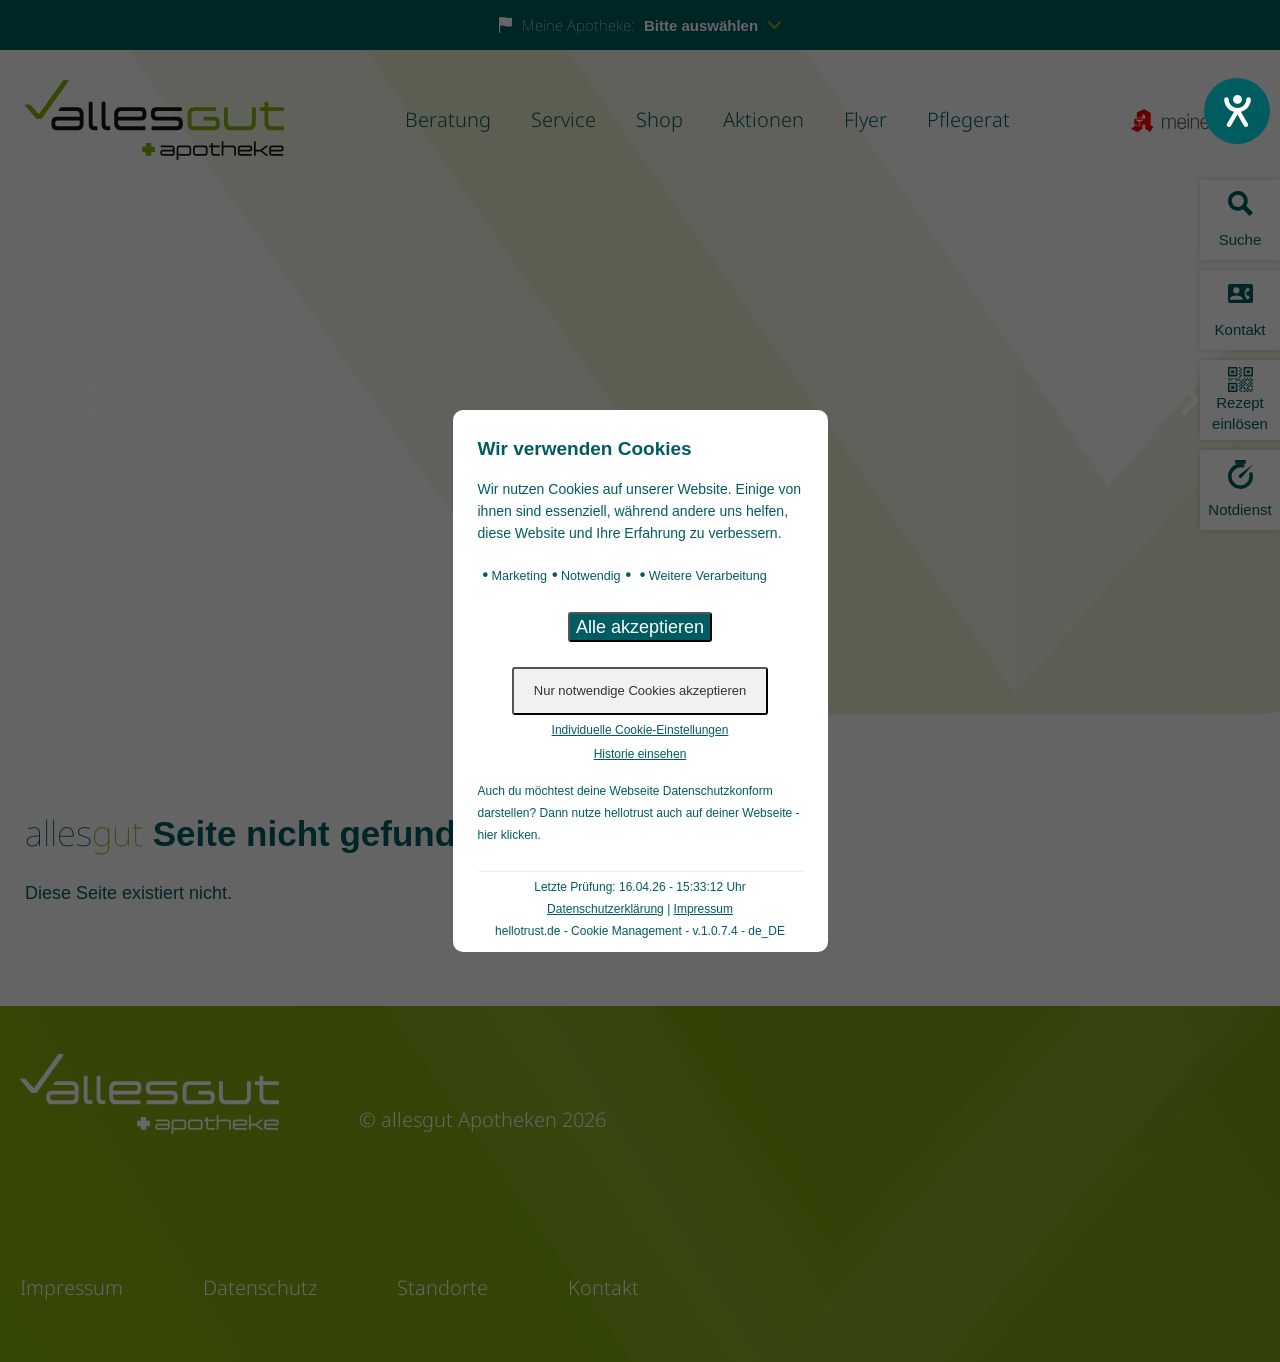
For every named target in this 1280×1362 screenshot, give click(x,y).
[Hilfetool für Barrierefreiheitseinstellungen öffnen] (1237, 111)
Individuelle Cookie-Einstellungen (640, 730)
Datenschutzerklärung (605, 909)
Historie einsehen (640, 754)
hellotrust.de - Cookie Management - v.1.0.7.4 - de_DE (640, 931)
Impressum (703, 909)
